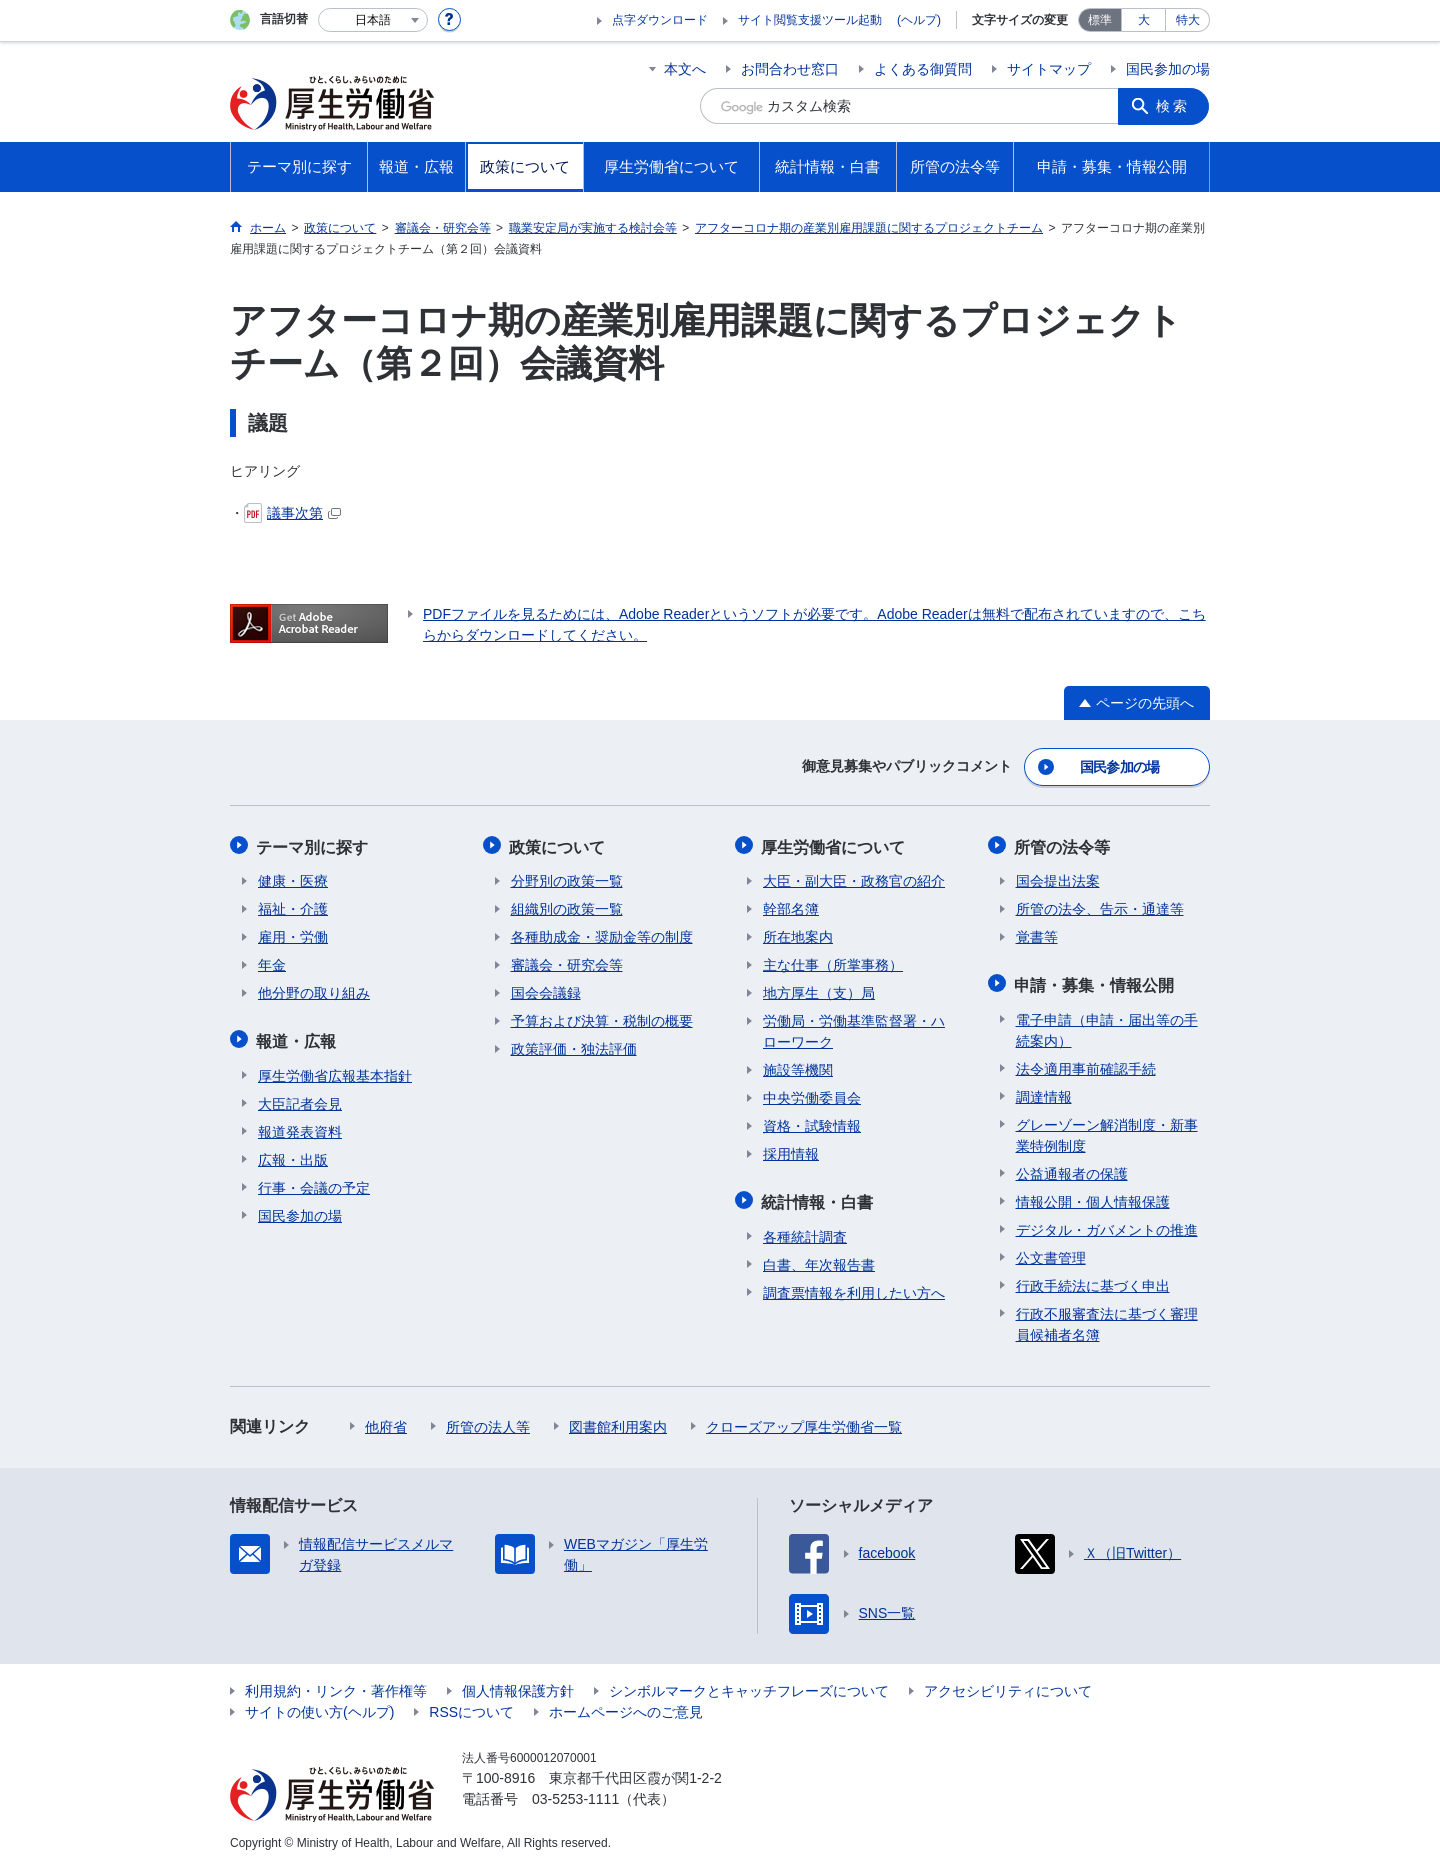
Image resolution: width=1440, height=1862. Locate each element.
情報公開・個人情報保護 (1093, 1195)
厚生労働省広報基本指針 (335, 1069)
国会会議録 (546, 989)
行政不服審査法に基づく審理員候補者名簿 (1107, 1317)
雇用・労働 (293, 933)
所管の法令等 (1064, 843)
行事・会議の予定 (314, 1181)
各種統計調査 (805, 1230)
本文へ (685, 69)
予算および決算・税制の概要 (602, 1017)
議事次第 (292, 513)
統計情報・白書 (819, 1196)
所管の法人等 (488, 1420)
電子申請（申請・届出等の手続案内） (1107, 1023)
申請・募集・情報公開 (1096, 979)
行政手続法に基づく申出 (1093, 1279)
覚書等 (1037, 933)
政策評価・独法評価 (574, 1045)
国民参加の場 (1168, 69)
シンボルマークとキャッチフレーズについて (749, 1684)
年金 (272, 961)
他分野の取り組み (314, 989)
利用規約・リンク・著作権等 (336, 1684)
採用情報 (791, 1150)
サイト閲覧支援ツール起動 (810, 20)
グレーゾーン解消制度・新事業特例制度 (1107, 1128)
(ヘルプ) (919, 20)
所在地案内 (798, 933)
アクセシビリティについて (1008, 1684)
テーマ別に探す (314, 843)
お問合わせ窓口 (790, 69)
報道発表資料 (300, 1125)
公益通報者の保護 (1072, 1167)
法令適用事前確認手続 (1086, 1062)
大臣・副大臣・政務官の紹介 (854, 877)
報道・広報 (298, 1035)
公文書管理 (1051, 1251)
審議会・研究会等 (567, 961)
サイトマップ (1049, 69)
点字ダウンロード (660, 20)
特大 (1188, 20)
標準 (1100, 20)
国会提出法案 (1058, 877)
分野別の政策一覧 (567, 877)
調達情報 (1044, 1090)
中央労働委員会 (812, 1094)
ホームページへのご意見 (626, 1705)
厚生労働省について (835, 843)
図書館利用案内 (618, 1420)
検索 (1174, 106)
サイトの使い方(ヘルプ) (319, 1705)
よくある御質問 (923, 69)
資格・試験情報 (812, 1122)
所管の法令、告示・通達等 (1100, 905)
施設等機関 (798, 1066)
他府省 (386, 1420)
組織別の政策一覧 (567, 905)
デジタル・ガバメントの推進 (1107, 1223)
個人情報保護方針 (518, 1684)
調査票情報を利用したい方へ (854, 1286)
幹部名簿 (791, 905)
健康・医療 (293, 877)
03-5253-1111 (575, 1792)
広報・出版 (293, 1153)
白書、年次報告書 (819, 1258)
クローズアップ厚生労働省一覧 (804, 1420)
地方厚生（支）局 (819, 989)
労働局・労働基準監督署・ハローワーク (854, 1027)
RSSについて (471, 1705)
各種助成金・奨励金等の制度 (602, 933)
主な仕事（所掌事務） (833, 961)
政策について (559, 843)
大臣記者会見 (300, 1097)
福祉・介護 (293, 905)
